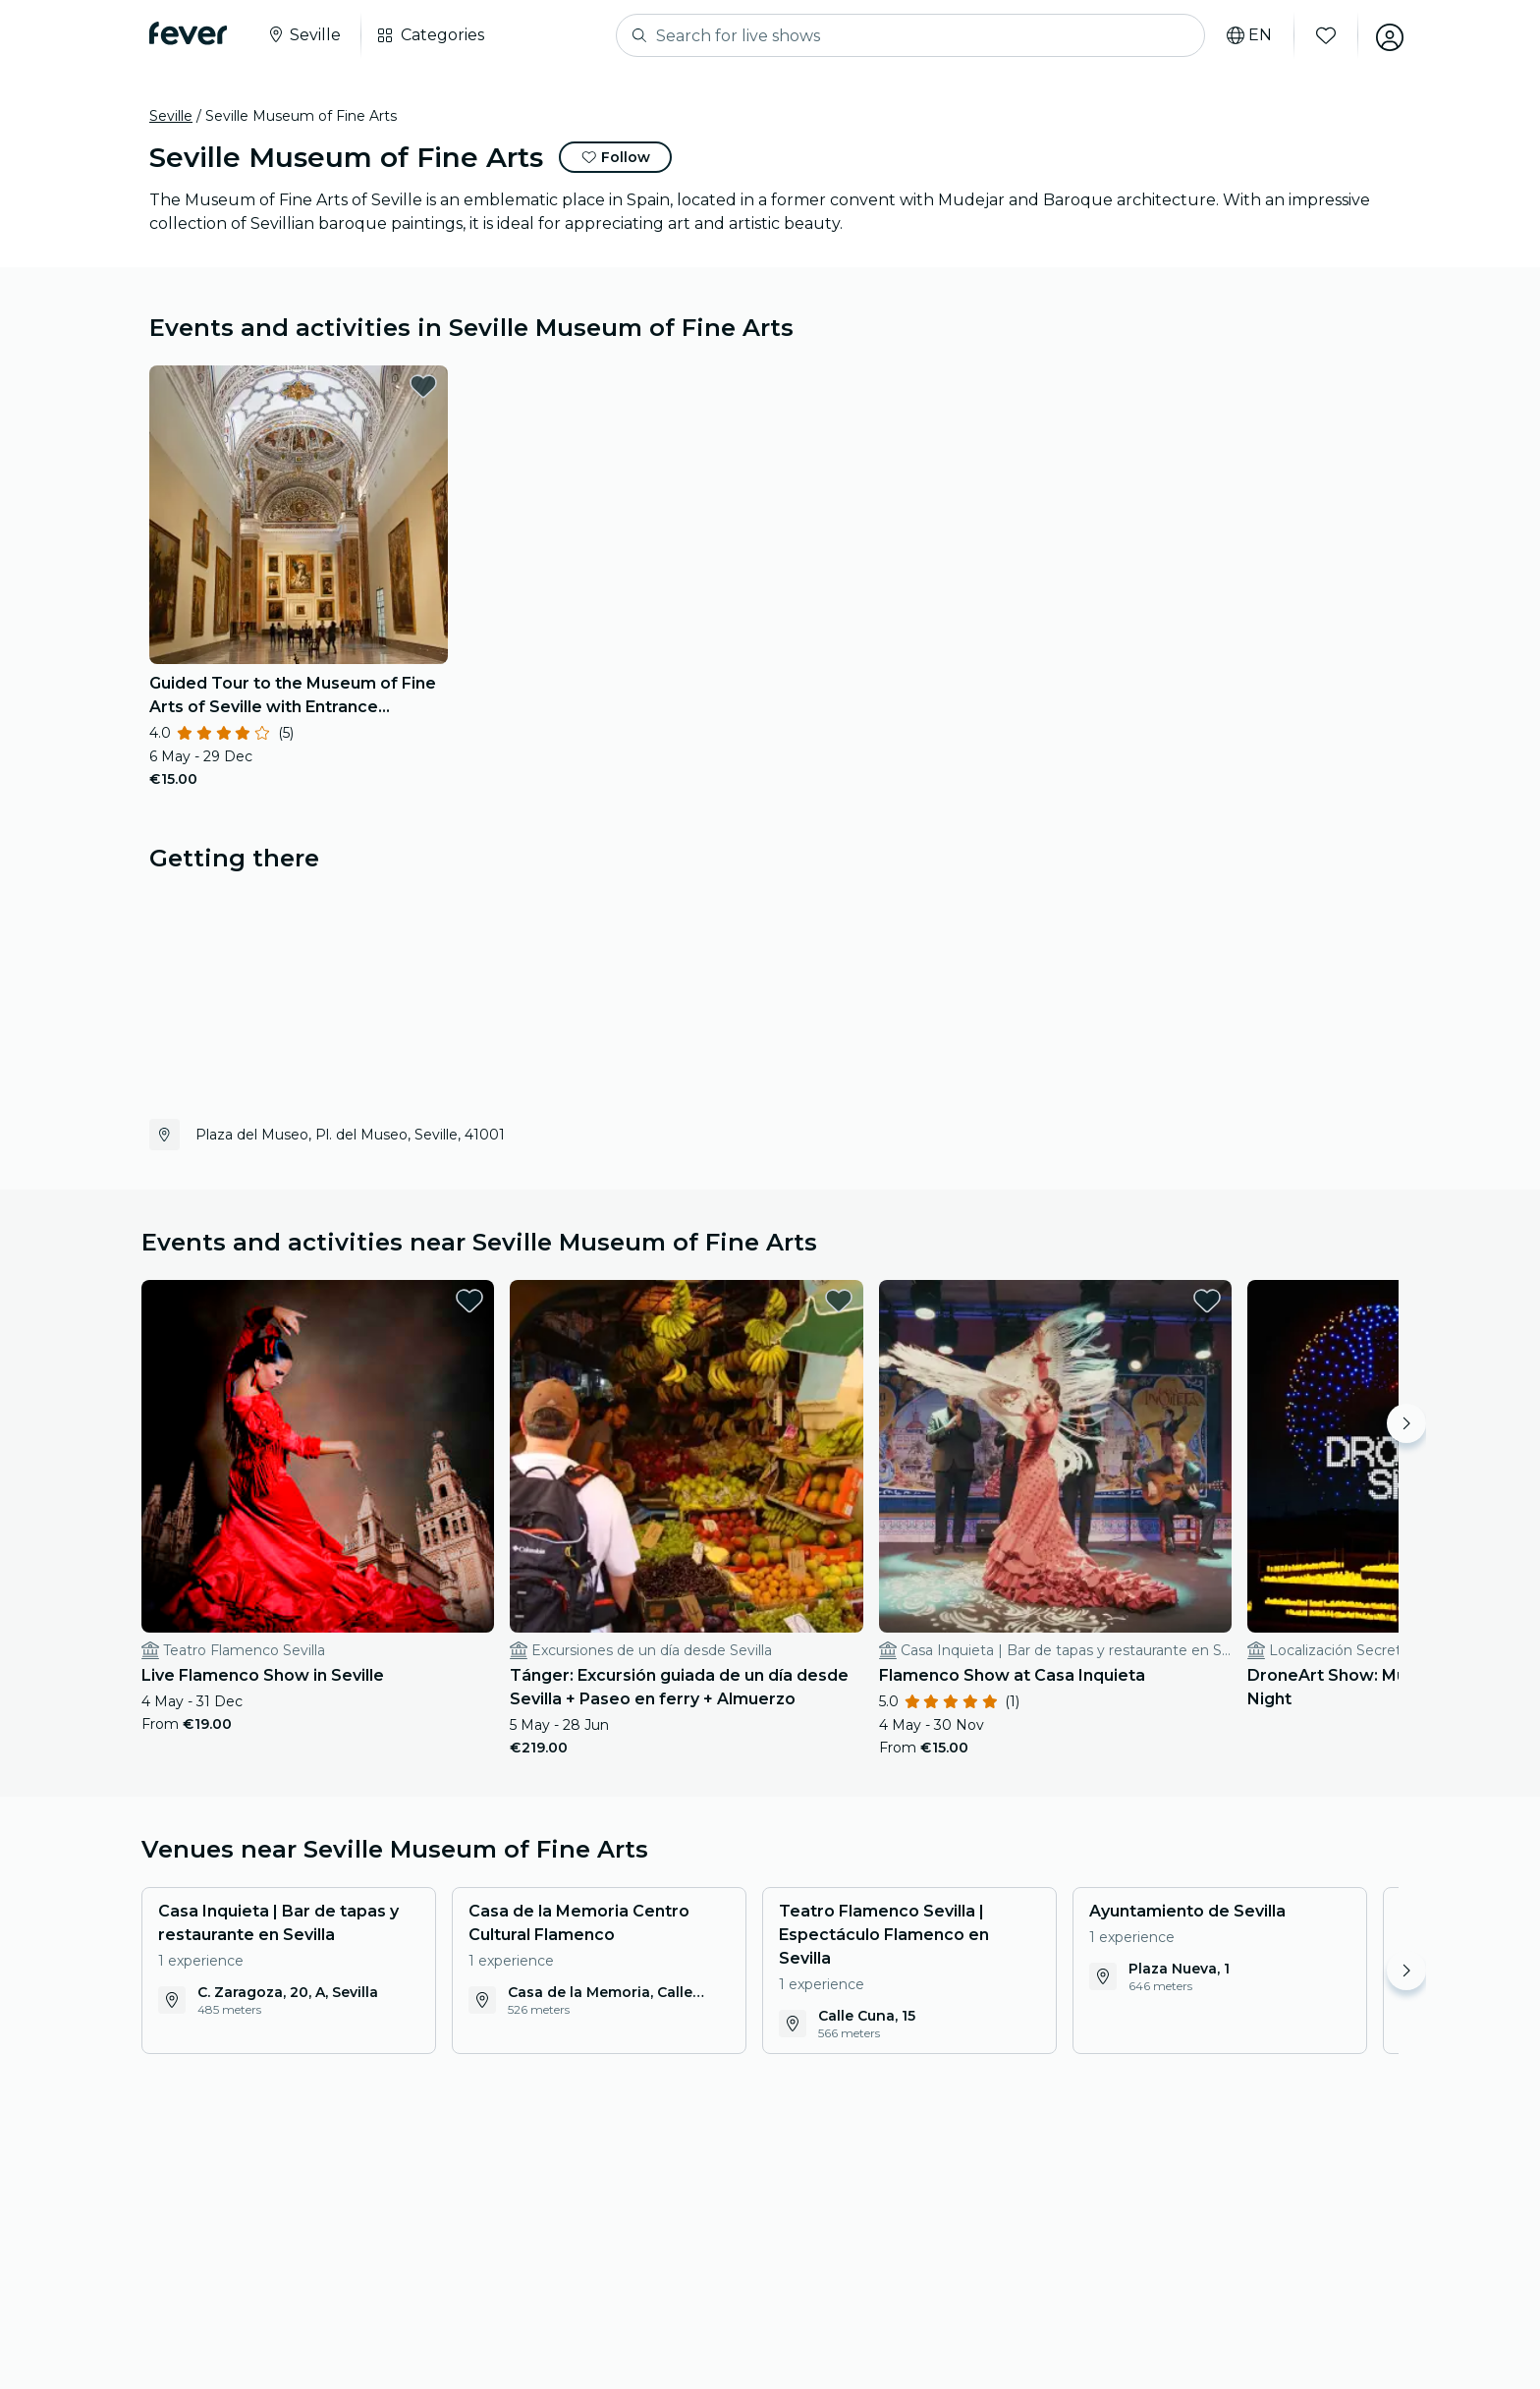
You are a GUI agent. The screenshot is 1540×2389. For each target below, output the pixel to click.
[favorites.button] (423, 386)
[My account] (1385, 35)
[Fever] (188, 33)
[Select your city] (303, 35)
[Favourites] (1321, 35)
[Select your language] (1244, 35)
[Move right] (1406, 1423)
